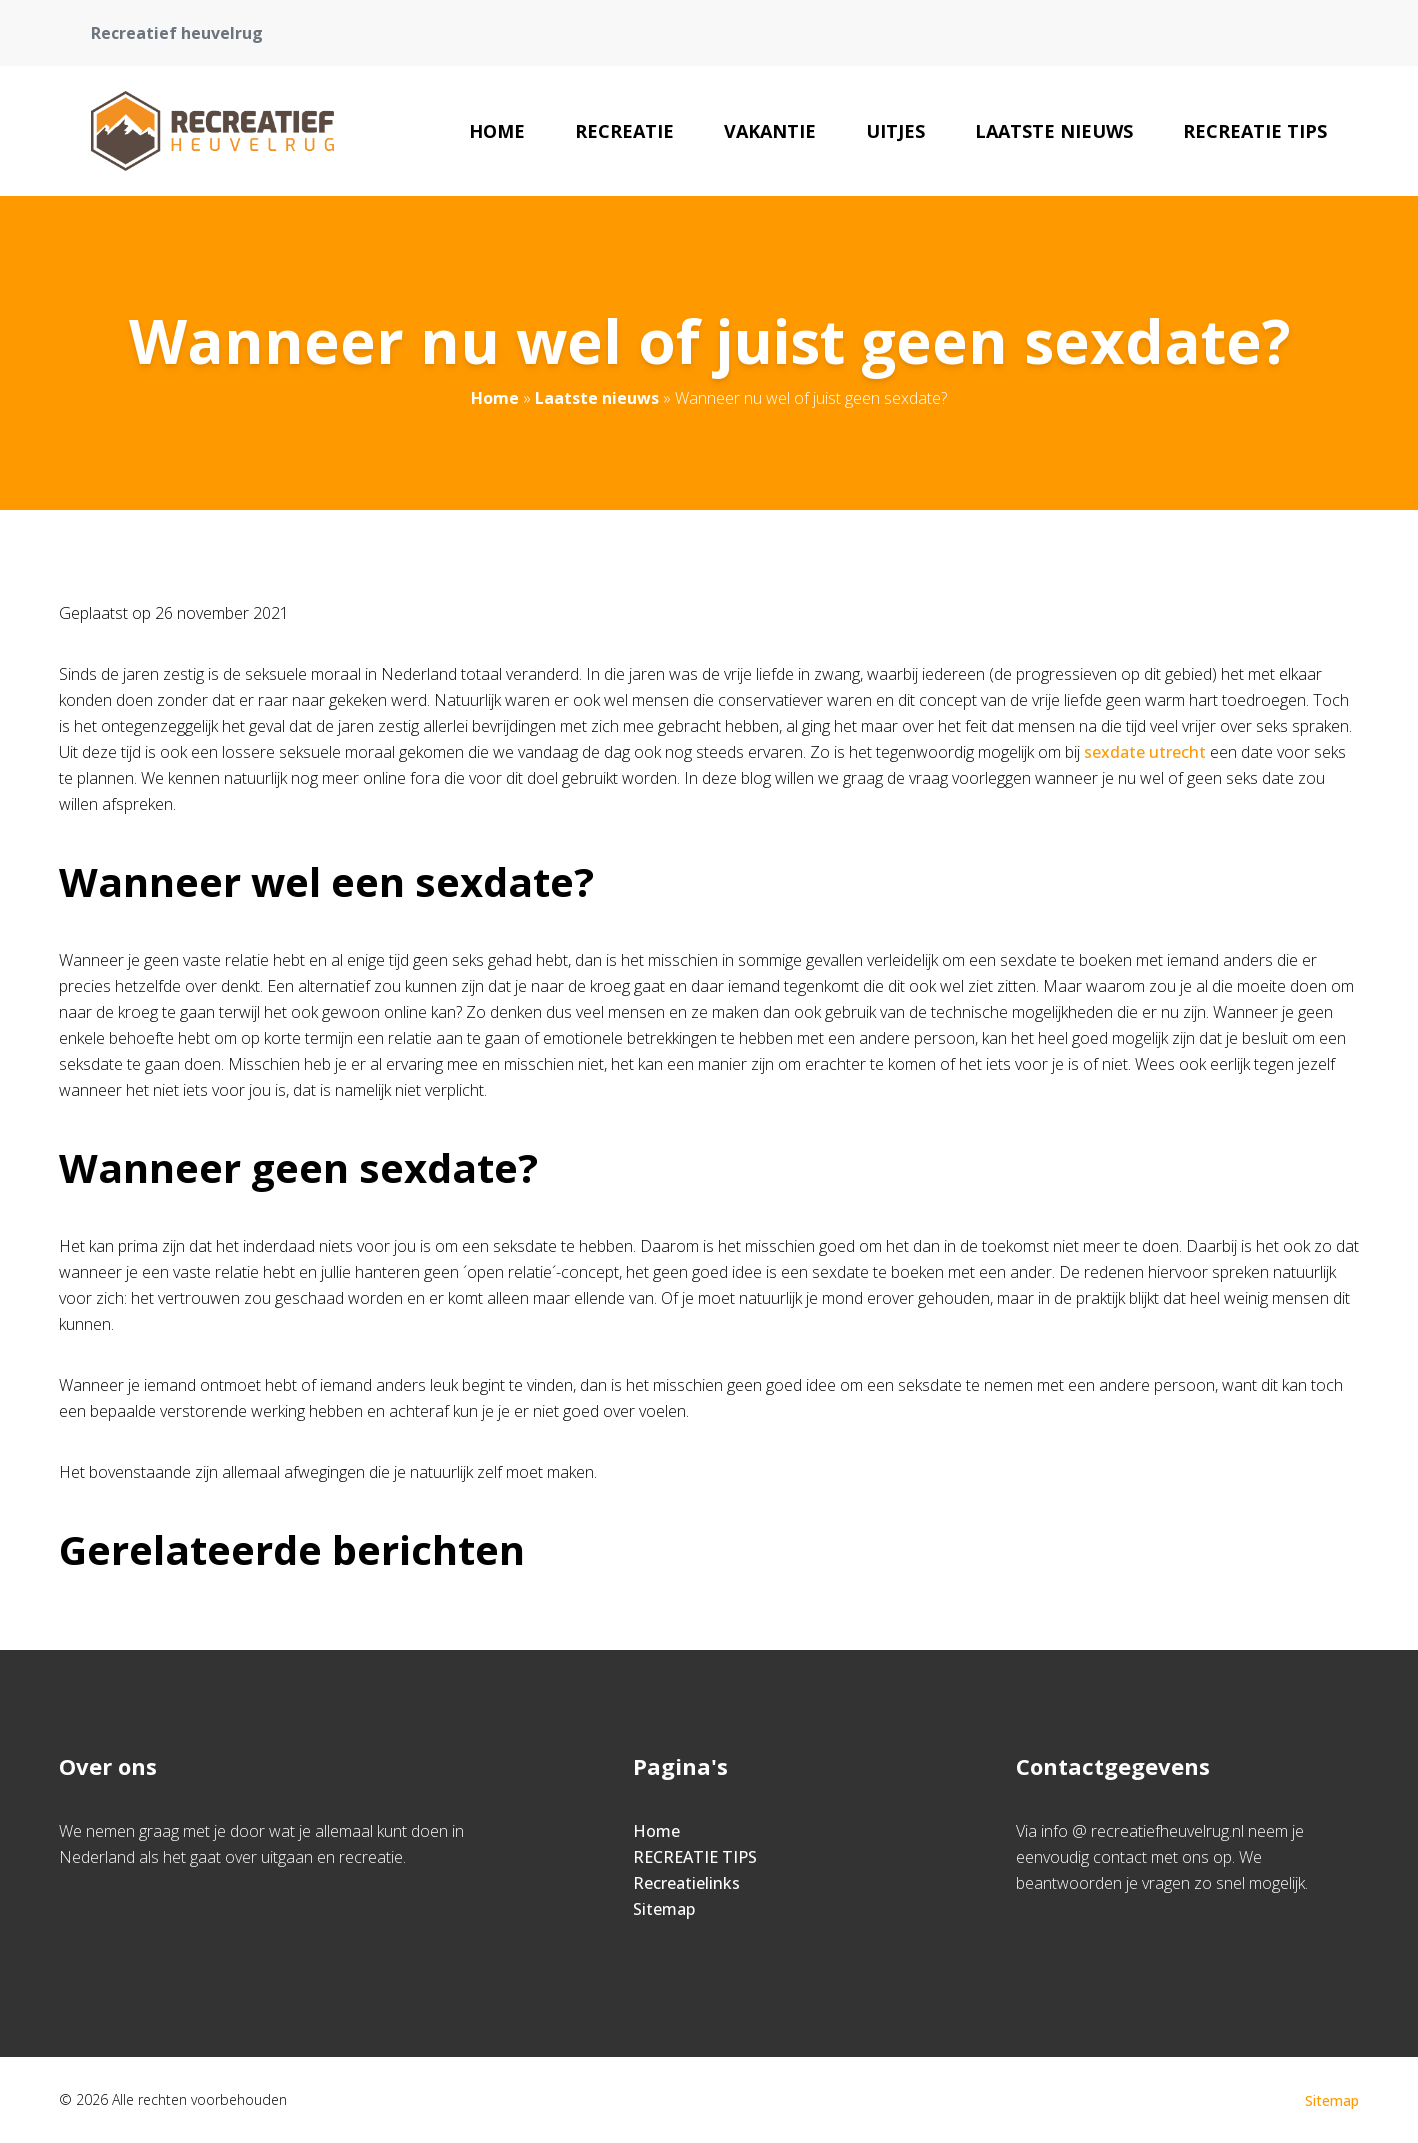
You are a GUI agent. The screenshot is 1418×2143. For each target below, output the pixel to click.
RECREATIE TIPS (1255, 131)
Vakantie (770, 131)
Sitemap (664, 1909)
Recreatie (624, 131)
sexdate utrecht (1147, 752)
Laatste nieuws (1054, 131)
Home (497, 131)
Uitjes (895, 131)
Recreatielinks (686, 1883)
